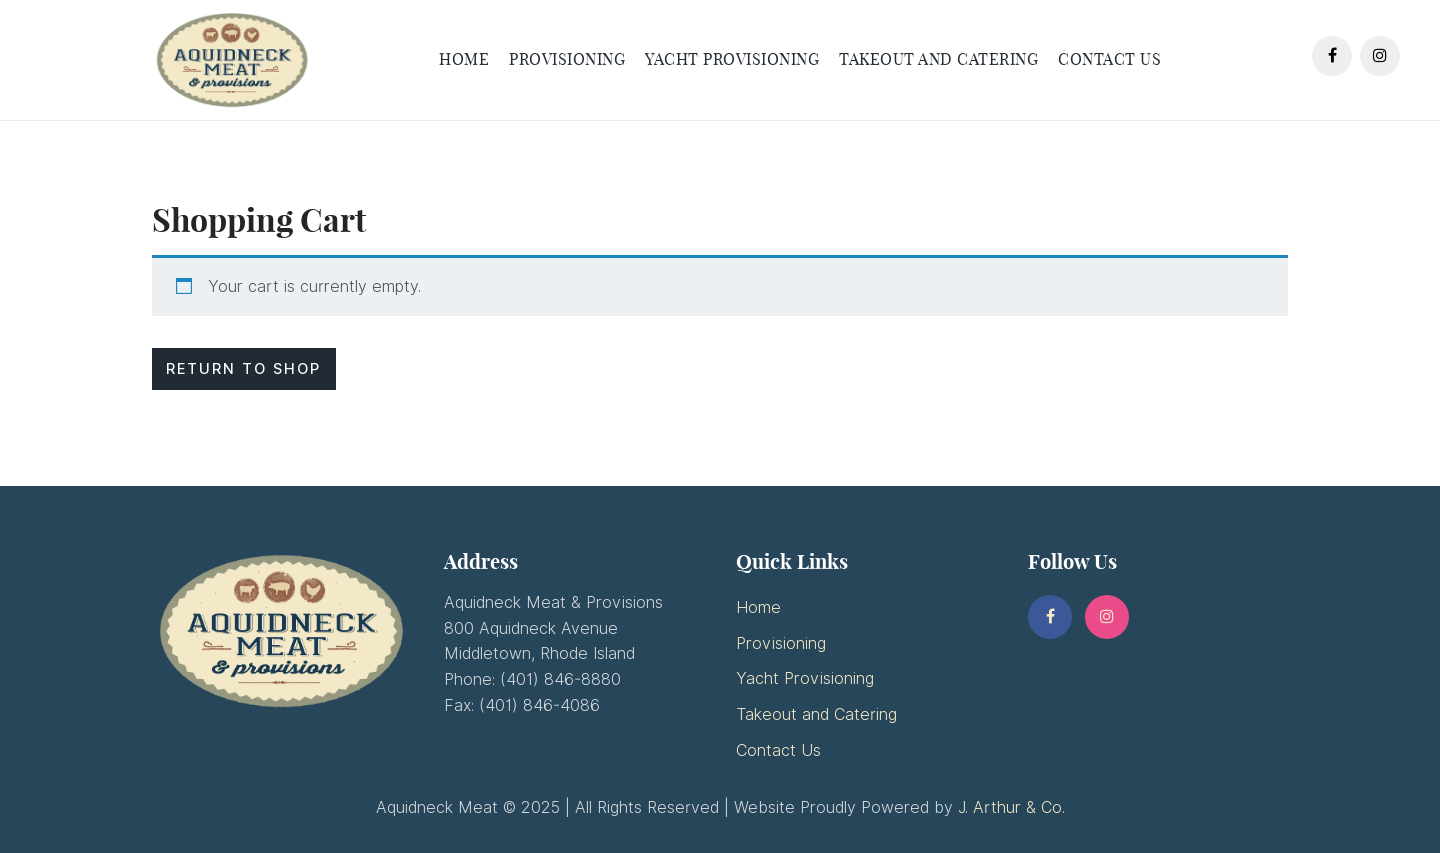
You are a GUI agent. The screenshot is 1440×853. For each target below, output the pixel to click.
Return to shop (243, 368)
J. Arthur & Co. (1011, 807)
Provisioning (781, 643)
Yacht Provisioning (805, 678)
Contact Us (778, 750)
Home (758, 607)
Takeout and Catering (816, 714)
